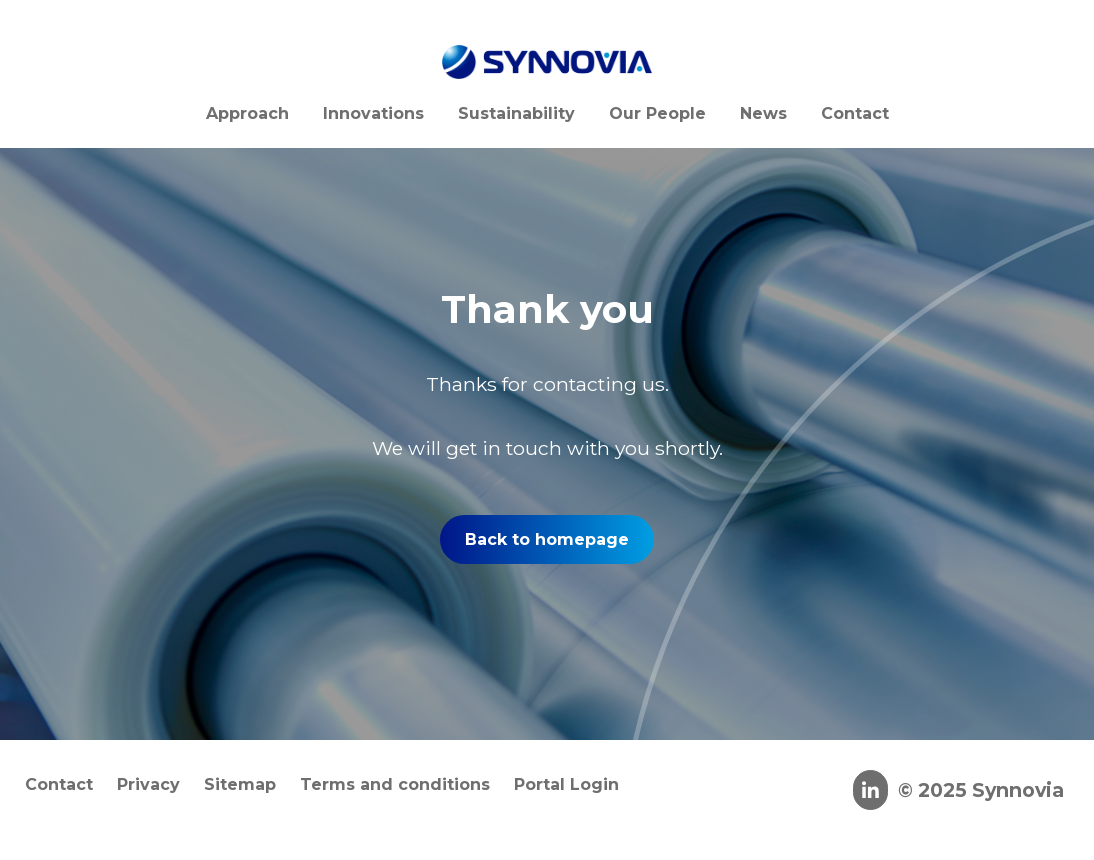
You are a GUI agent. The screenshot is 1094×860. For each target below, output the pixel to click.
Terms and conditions (395, 784)
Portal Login (566, 784)
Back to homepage (547, 539)
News (763, 113)
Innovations (373, 113)
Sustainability (516, 113)
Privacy (148, 784)
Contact (855, 113)
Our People (657, 113)
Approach (247, 113)
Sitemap (240, 784)
